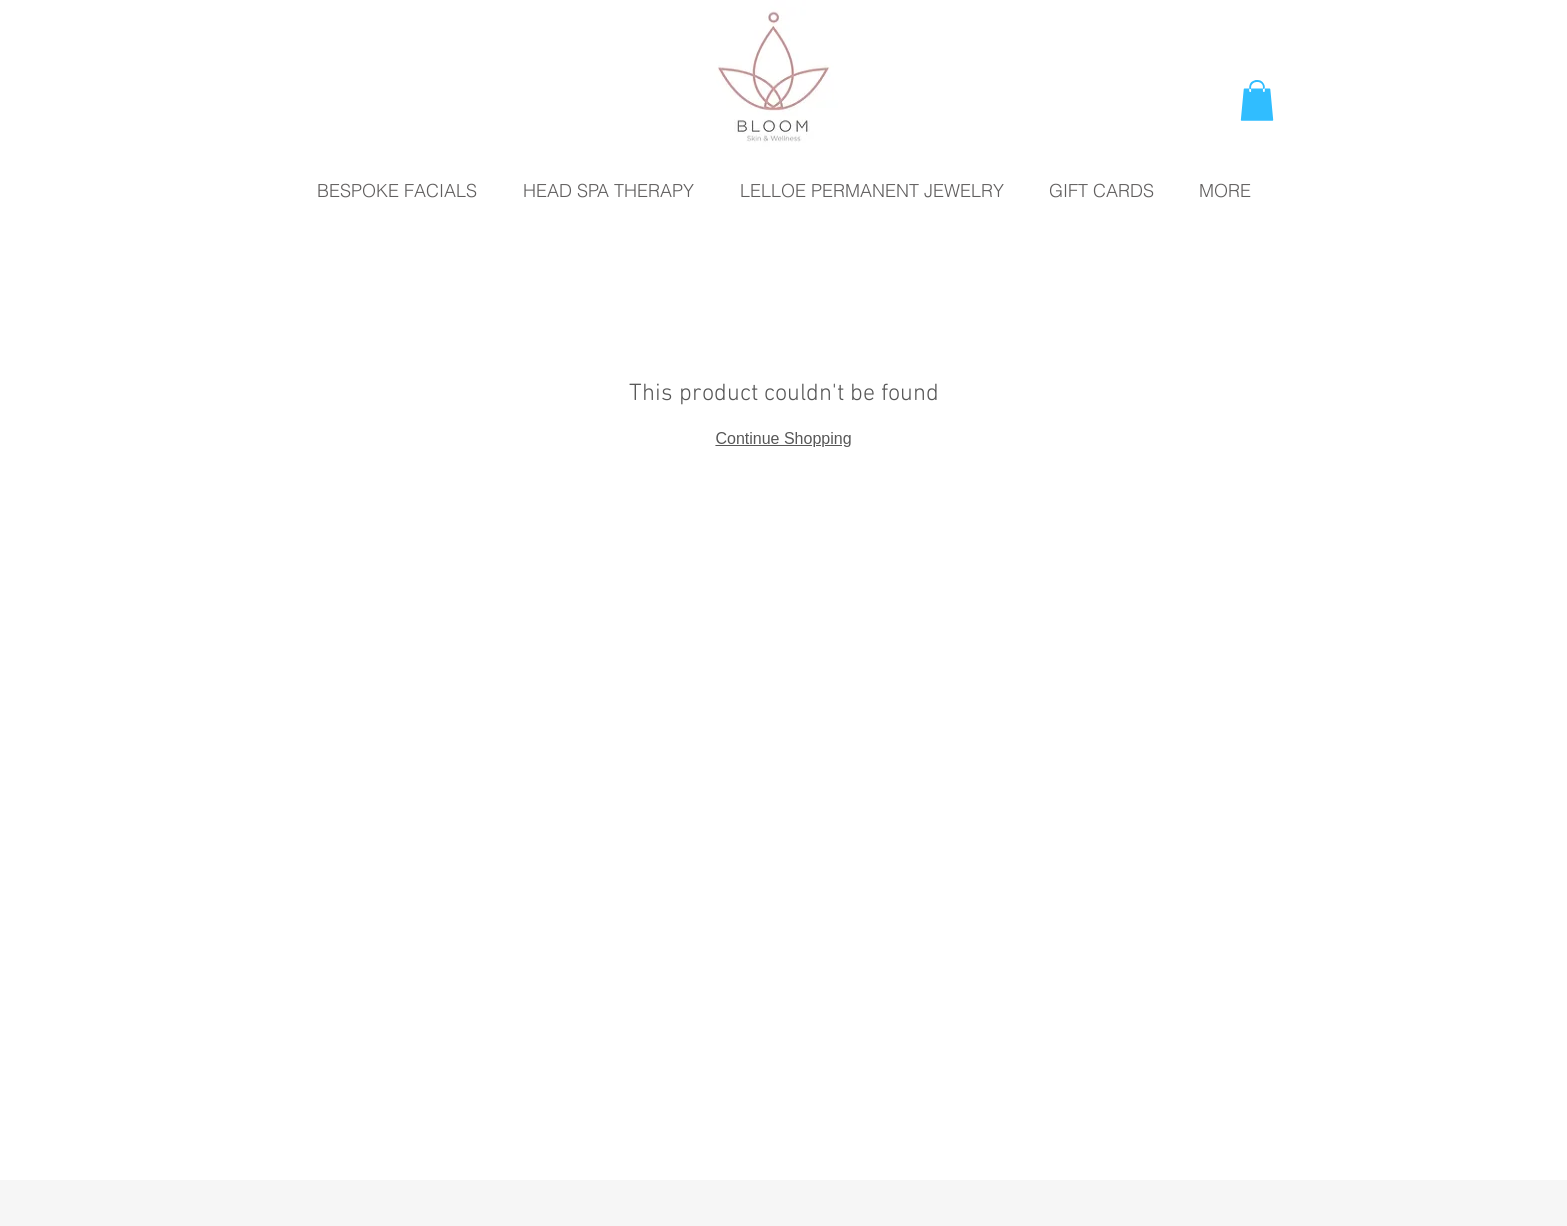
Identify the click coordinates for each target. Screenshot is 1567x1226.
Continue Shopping (783, 438)
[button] (1257, 100)
